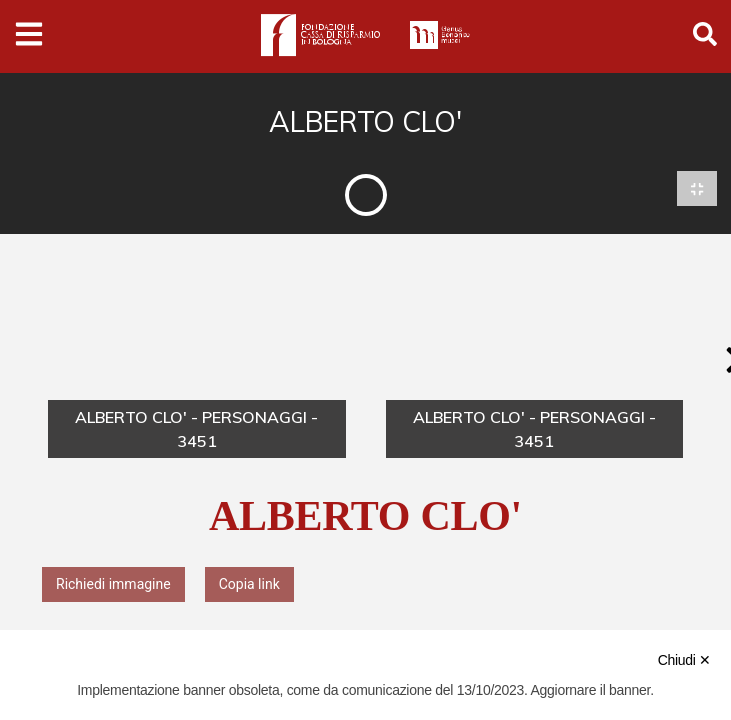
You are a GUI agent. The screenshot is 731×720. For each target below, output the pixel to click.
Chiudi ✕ (684, 660)
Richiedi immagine (113, 584)
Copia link (249, 584)
